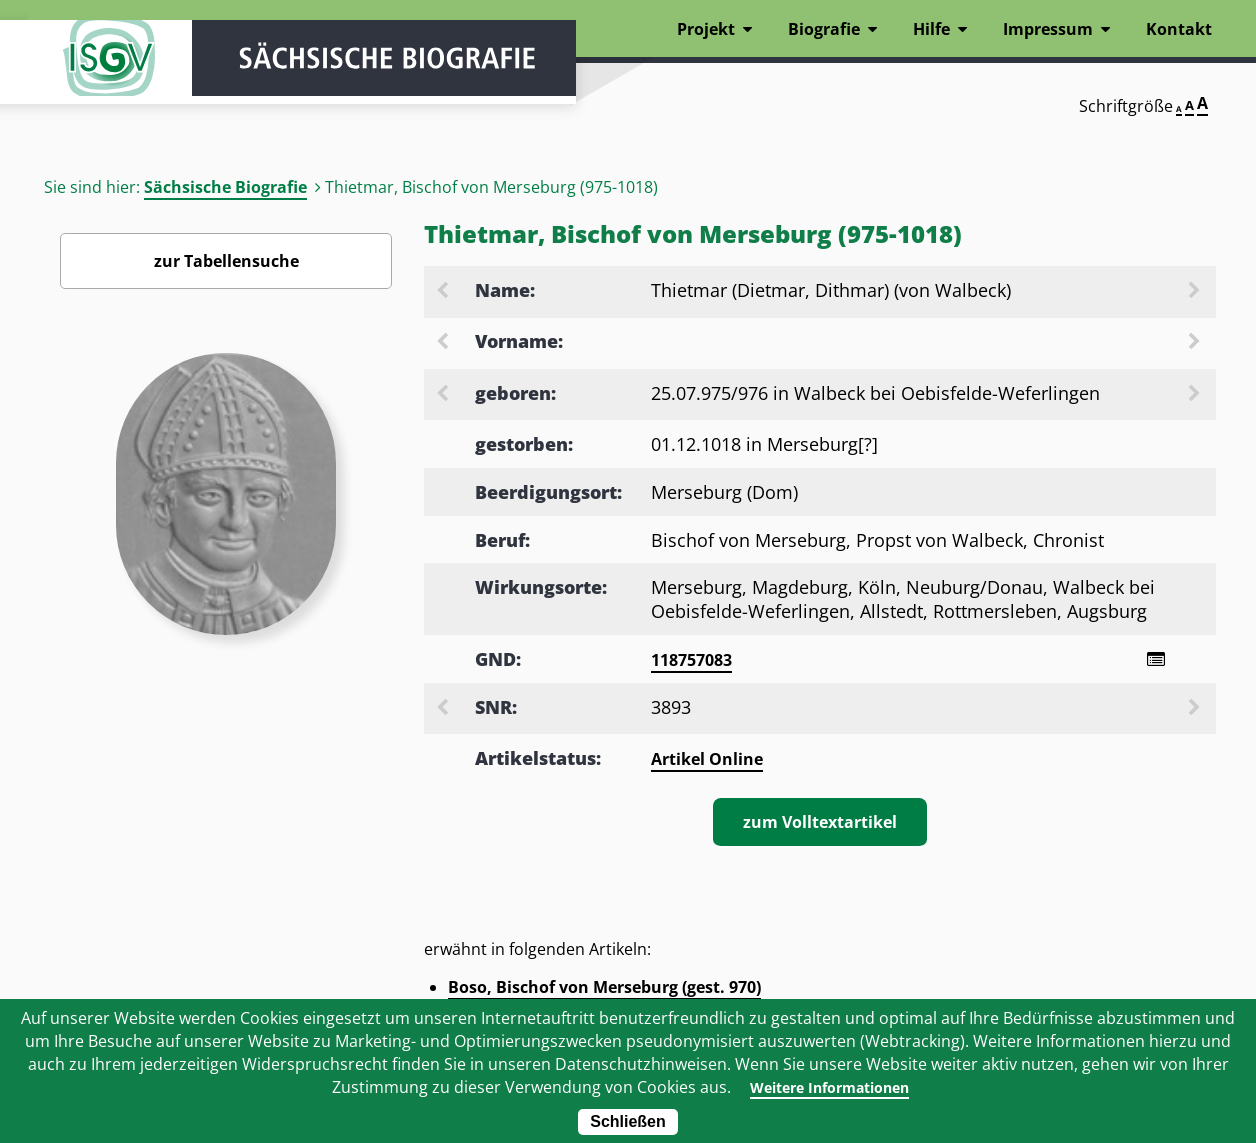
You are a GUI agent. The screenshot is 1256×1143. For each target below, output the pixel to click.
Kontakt (1179, 29)
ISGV (88, 72)
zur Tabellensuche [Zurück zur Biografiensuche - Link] (226, 261)
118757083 (691, 660)
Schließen (628, 1121)
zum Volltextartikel (820, 825)
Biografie (824, 29)
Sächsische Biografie (225, 187)
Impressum (1048, 29)
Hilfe (931, 29)
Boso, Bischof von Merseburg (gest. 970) (604, 990)
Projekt (706, 29)
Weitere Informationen (829, 1087)
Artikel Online (707, 762)
